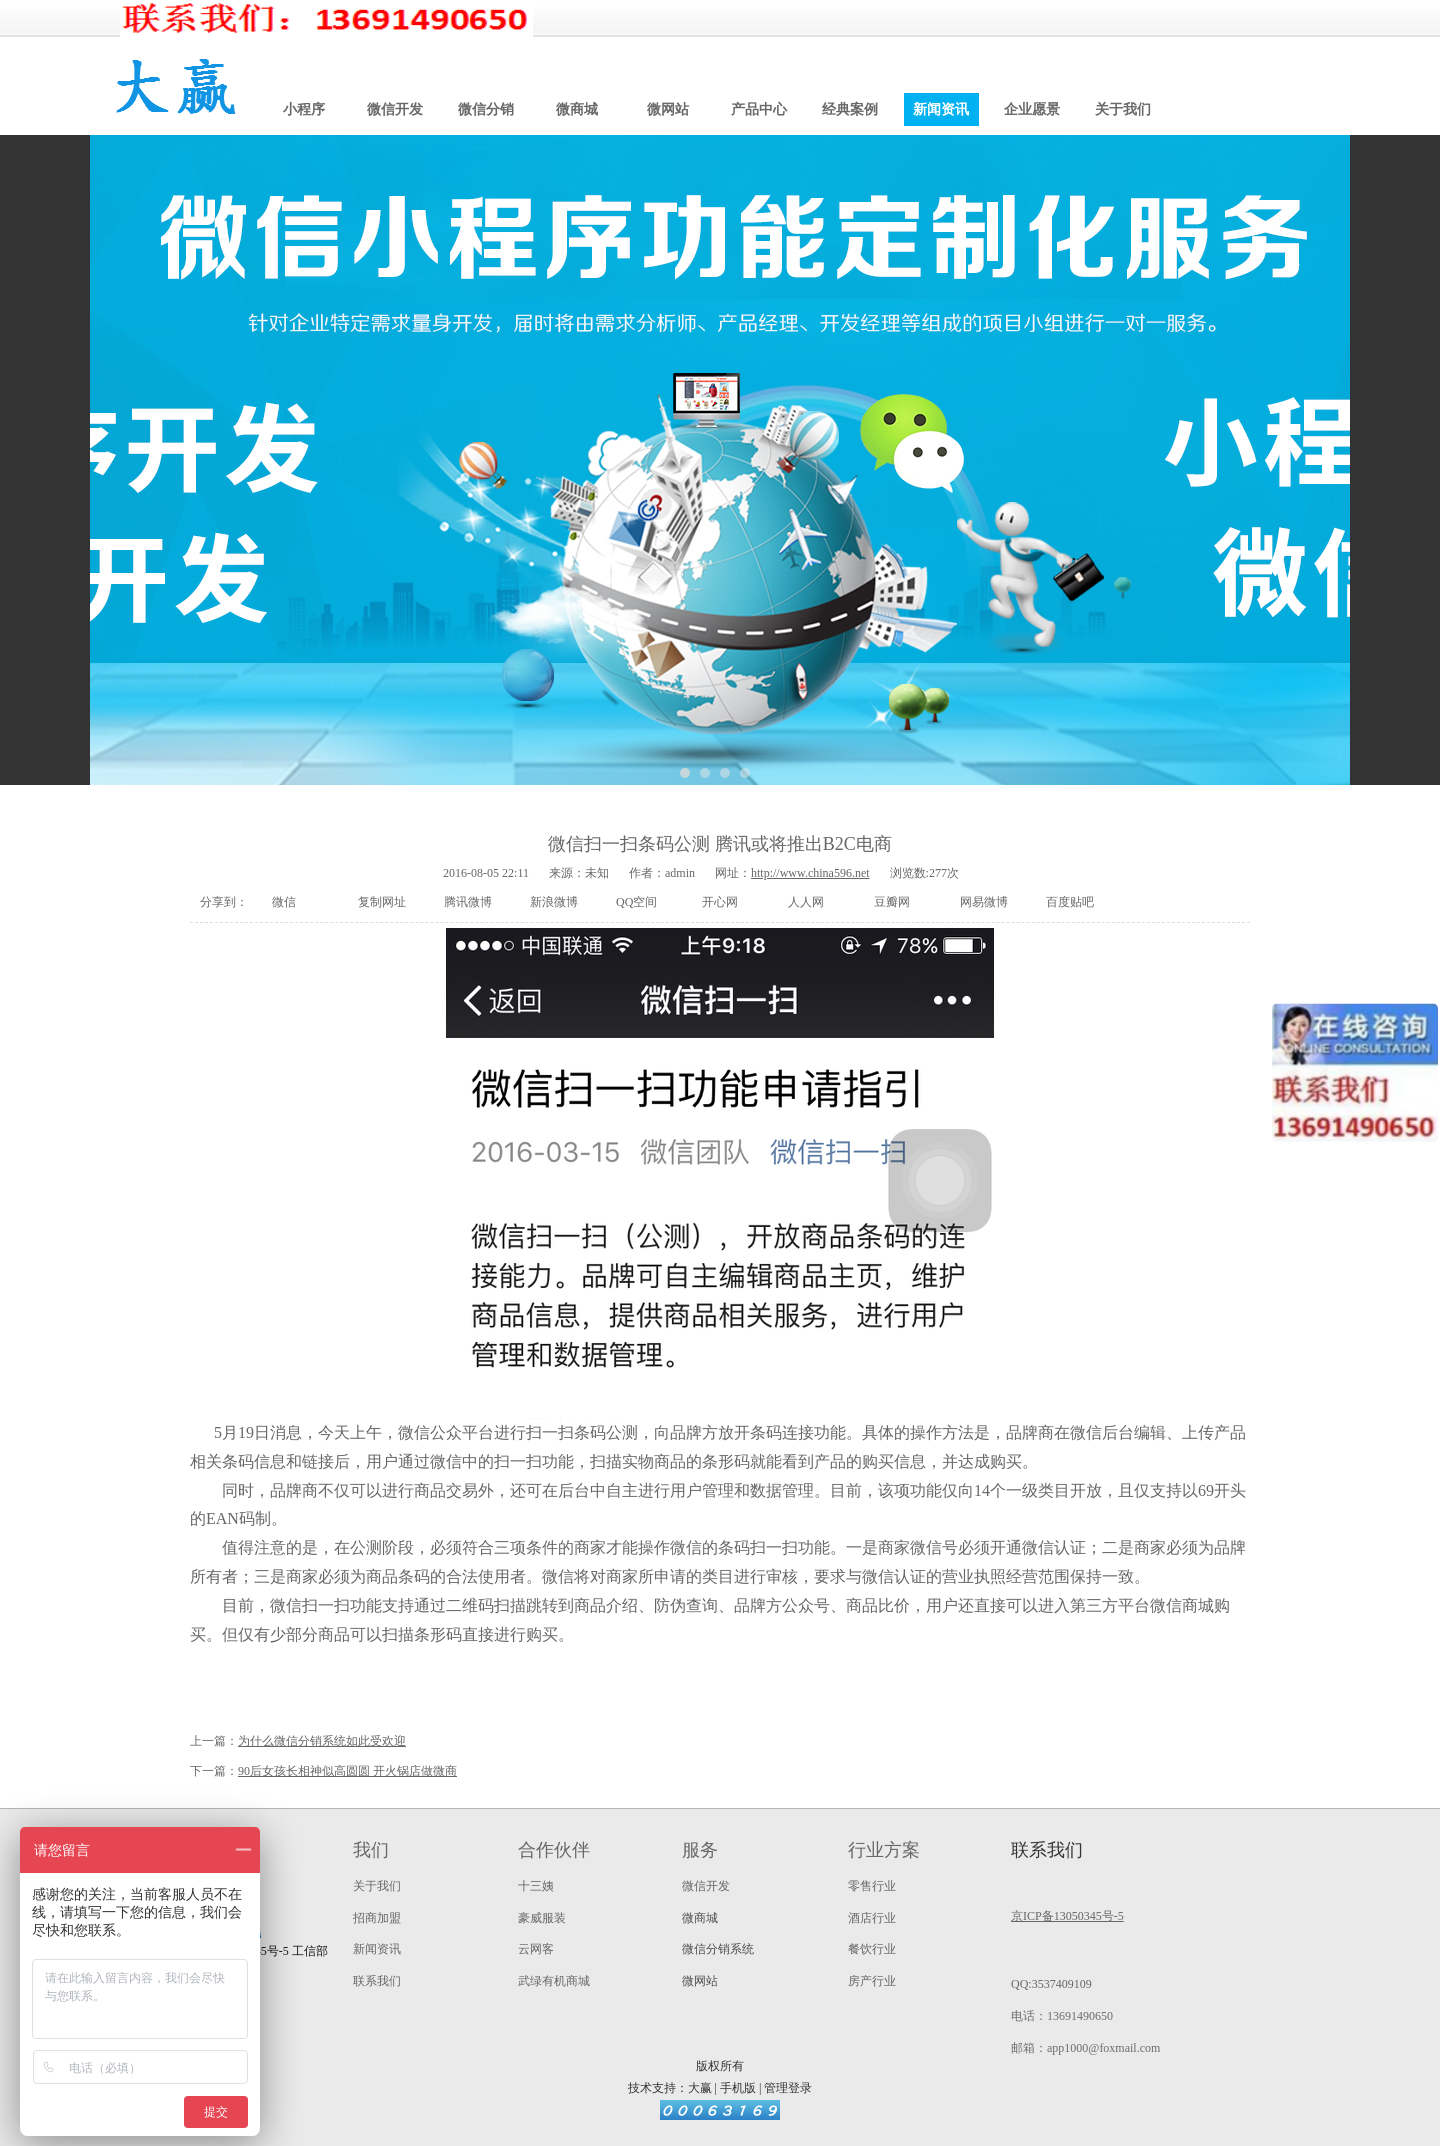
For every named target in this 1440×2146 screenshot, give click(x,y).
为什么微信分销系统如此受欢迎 (322, 1741)
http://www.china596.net (810, 873)
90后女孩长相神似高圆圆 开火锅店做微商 (347, 1771)
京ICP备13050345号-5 (1067, 1916)
